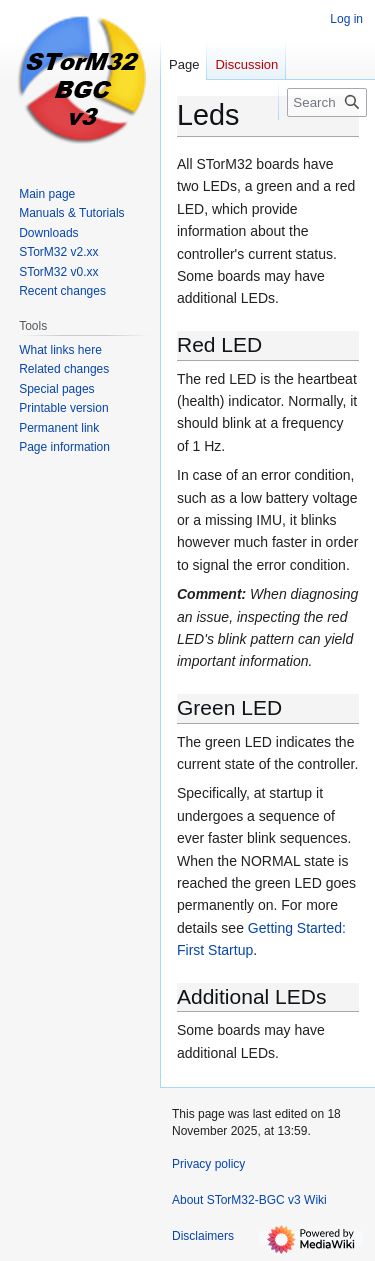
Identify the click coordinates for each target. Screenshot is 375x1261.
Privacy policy (208, 1164)
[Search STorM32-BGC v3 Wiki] (327, 102)
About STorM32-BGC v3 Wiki (249, 1200)
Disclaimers (203, 1236)
